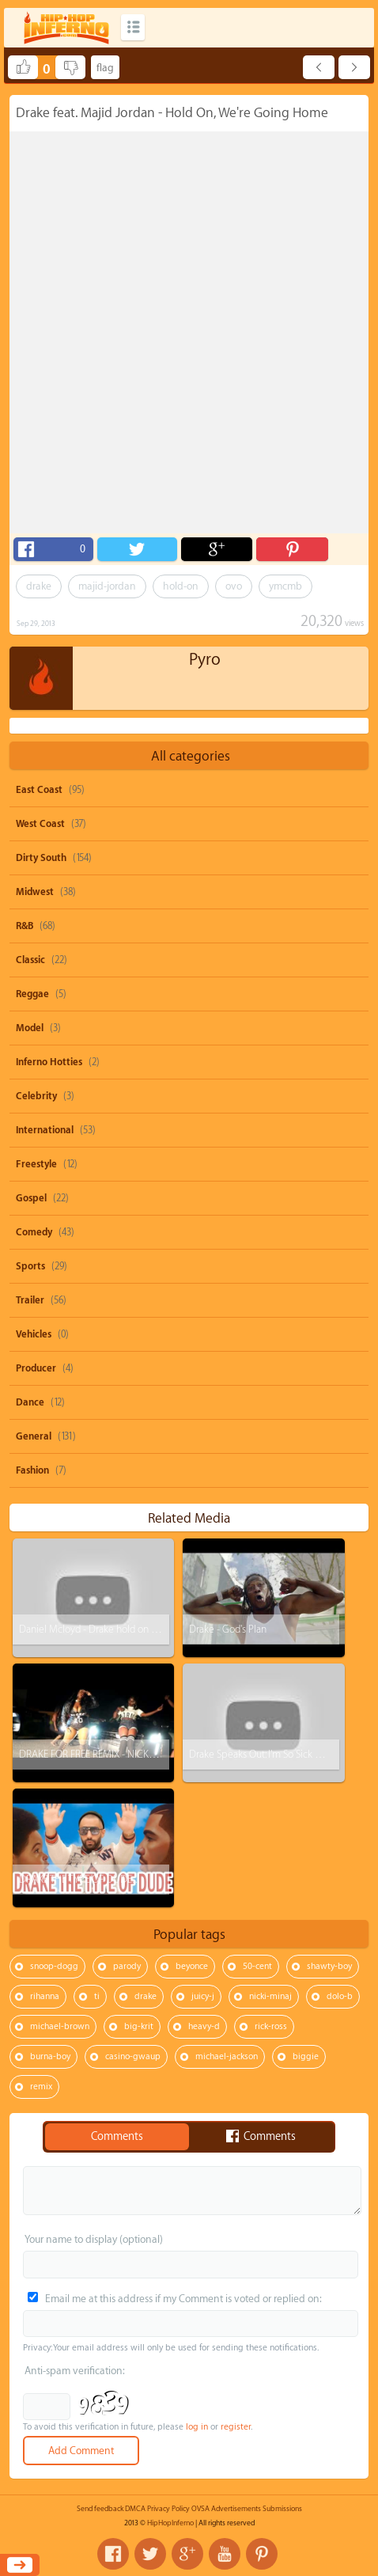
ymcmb (285, 586)
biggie (306, 2056)
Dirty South (41, 857)
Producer (36, 1368)
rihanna (44, 1996)
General (33, 1436)
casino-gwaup (133, 2056)
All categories (190, 756)
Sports (30, 1266)
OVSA (200, 2509)
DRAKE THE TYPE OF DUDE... (78, 1879)
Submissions (282, 2509)
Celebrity (36, 1096)
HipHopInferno (170, 2523)
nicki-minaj (270, 1996)
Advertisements (236, 2509)
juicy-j (202, 1996)
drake (38, 586)
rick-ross (271, 2026)
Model (29, 1028)
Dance (30, 1402)
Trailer (30, 1300)
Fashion (32, 1470)
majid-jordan (107, 586)
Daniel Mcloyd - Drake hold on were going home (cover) (139, 1629)
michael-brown (59, 2026)
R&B (24, 925)
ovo (233, 586)
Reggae (32, 994)
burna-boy (50, 2056)
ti (97, 1996)
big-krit (138, 2026)
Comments (117, 2136)
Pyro (205, 660)
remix (41, 2086)
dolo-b (340, 1996)
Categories (133, 27)
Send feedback (100, 2509)
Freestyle (36, 1164)
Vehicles (33, 1334)
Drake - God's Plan (227, 1629)
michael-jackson (226, 2056)
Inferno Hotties (49, 1062)
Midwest (35, 891)
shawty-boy (329, 1966)
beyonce (192, 1966)
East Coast (39, 789)
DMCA (135, 2509)
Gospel (31, 1198)
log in (197, 2427)
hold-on (180, 586)
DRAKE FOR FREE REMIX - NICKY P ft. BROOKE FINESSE (132, 1754)
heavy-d (204, 2026)
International (45, 1130)
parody (127, 1966)
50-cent (257, 1966)
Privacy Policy (168, 2509)
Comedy (34, 1232)
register (236, 2427)
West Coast (40, 823)
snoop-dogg (54, 1966)
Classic (30, 960)
